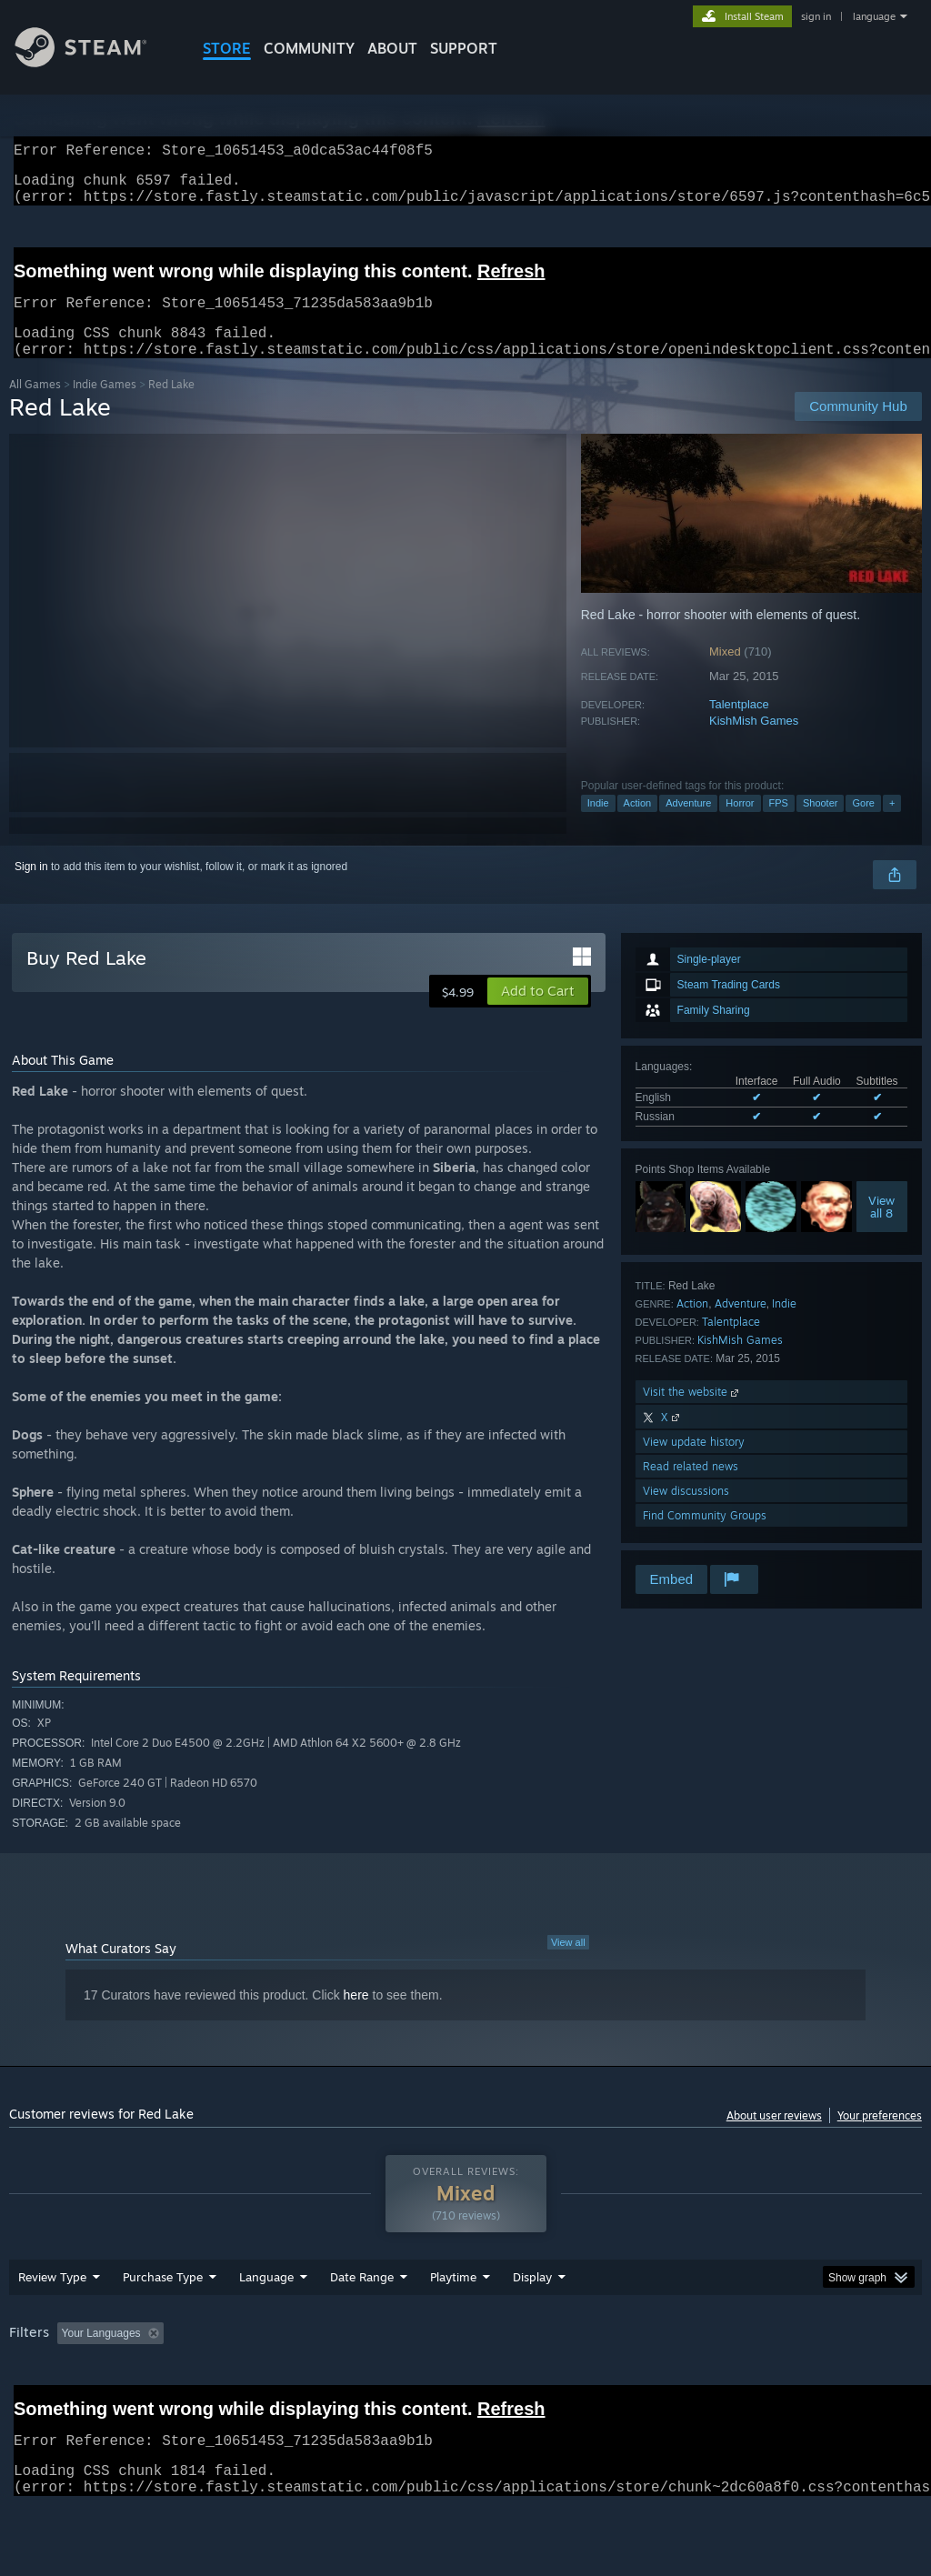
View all (568, 1964)
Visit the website (692, 1413)
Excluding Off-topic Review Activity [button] (284, 2380)
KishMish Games (753, 742)
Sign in (31, 888)
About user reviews (774, 2137)
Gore (863, 824)
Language (266, 2324)
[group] (465, 2393)
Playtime (453, 2324)
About (392, 48)
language (874, 16)
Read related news (690, 1488)
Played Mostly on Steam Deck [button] (555, 2380)
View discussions (686, 1512)
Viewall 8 (881, 1228)
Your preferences (879, 2137)
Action (638, 824)
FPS (778, 824)
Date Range (362, 2324)
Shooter (820, 824)
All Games (35, 406)
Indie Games (104, 406)
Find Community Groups (704, 1537)
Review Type (52, 2324)
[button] (537, 1012)
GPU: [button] (862, 2380)
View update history (694, 1463)
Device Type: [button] (45, 2405)
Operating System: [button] (708, 2380)
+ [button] (892, 824)
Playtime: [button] (425, 2380)
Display (532, 2324)
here (356, 2017)
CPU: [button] (801, 2380)
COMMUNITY (309, 48)
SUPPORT (463, 48)
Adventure (688, 824)
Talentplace (739, 726)
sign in (816, 16)
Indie (598, 824)
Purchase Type (163, 2324)
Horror (740, 824)
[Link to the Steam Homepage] (95, 62)
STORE (227, 48)
